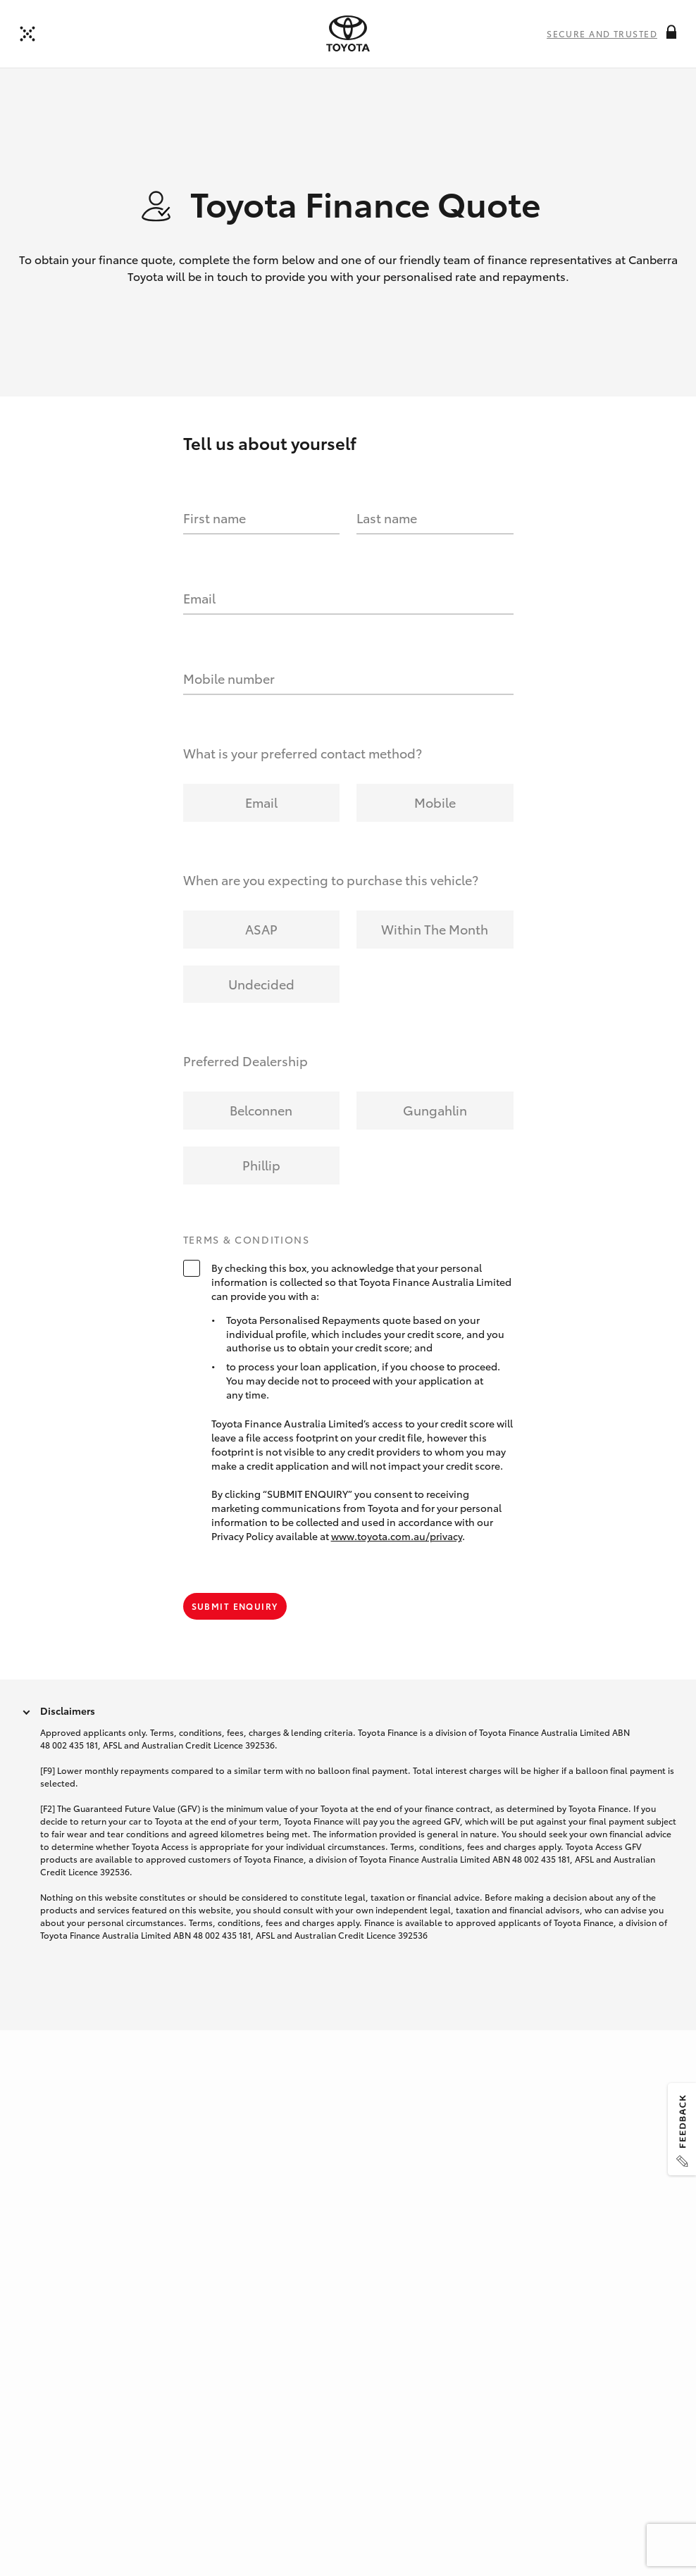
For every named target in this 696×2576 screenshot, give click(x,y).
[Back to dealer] (27, 34)
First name (214, 543)
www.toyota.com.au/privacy (396, 1562)
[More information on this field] (671, 32)
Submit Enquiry (235, 1631)
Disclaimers (67, 1736)
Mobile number (229, 704)
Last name (386, 543)
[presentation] (348, 34)
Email (199, 624)
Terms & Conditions (246, 1266)
